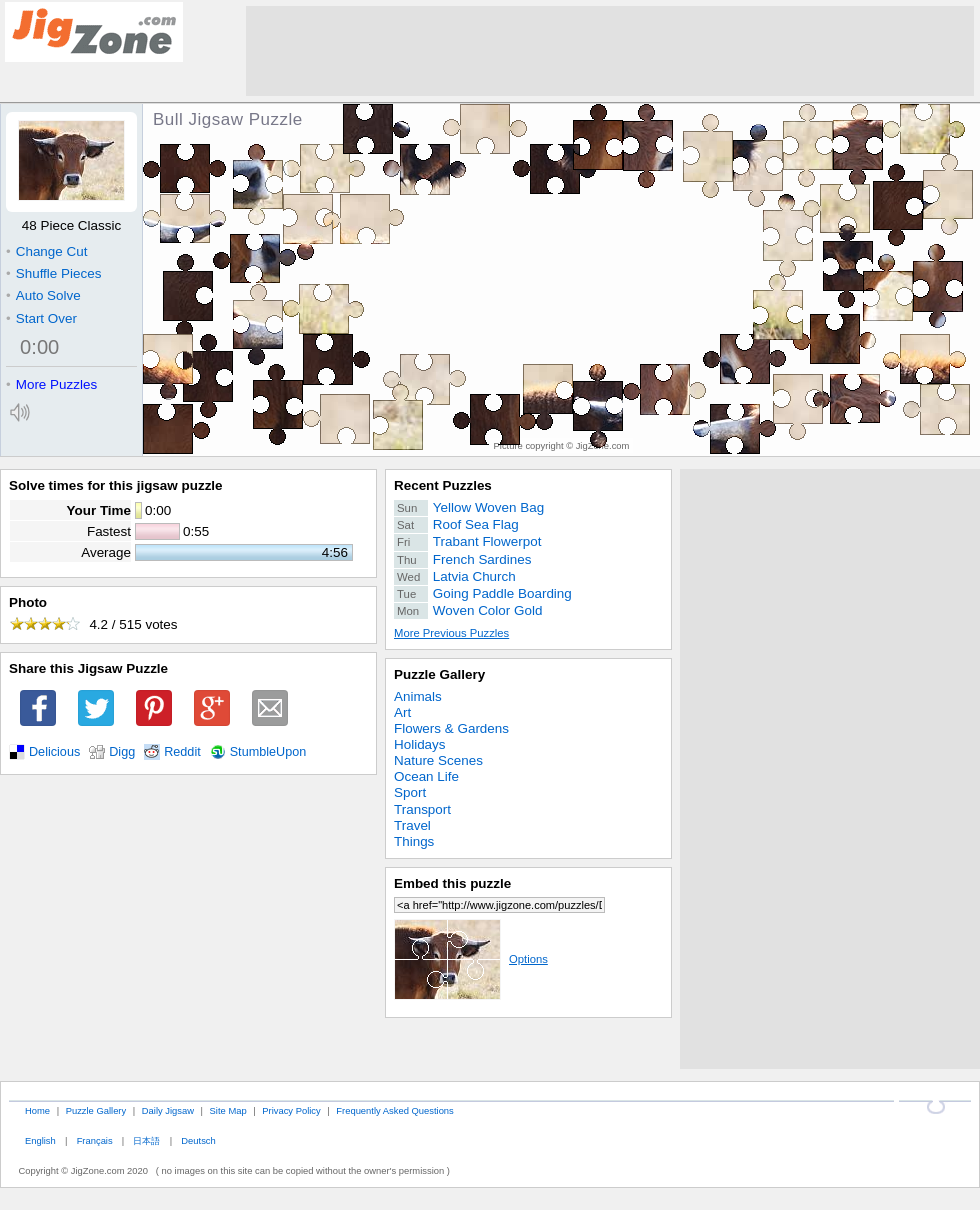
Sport (410, 792)
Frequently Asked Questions (394, 1110)
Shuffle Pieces (53, 273)
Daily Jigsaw (168, 1110)
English (40, 1140)
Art (402, 712)
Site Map (228, 1110)
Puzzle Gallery (439, 674)
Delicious (54, 752)
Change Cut (46, 251)
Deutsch (198, 1140)
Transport (422, 809)
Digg (122, 752)
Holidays (420, 744)
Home (37, 1110)
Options (471, 959)
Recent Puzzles (443, 485)
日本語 (146, 1140)
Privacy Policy (291, 1110)
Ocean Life (426, 776)
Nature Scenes (438, 760)
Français (95, 1140)
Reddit (182, 752)
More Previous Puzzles (451, 633)
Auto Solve (43, 295)
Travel (412, 825)
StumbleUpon (268, 752)
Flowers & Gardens (451, 728)
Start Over (41, 318)
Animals (418, 696)
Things (414, 841)
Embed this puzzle (452, 883)
